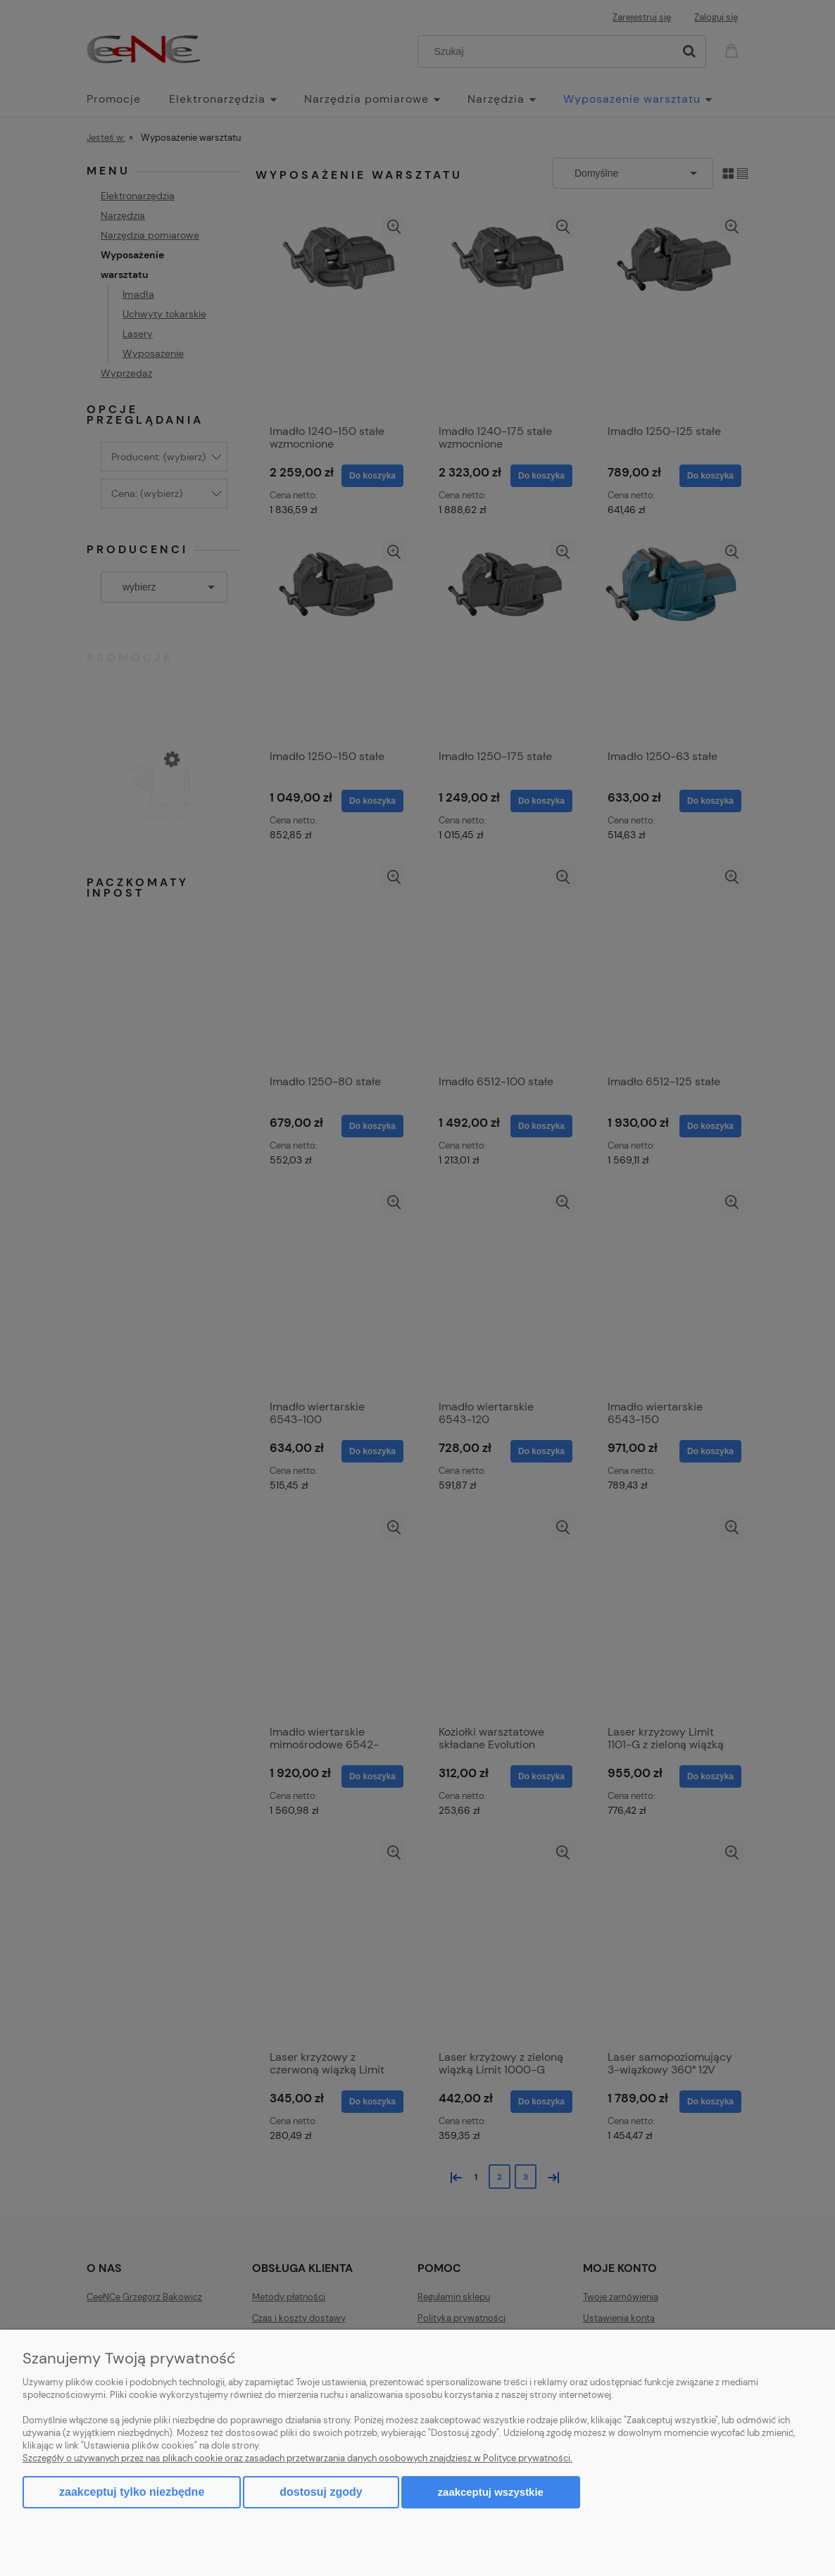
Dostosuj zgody (321, 2492)
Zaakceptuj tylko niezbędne (131, 2492)
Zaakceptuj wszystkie (491, 2492)
